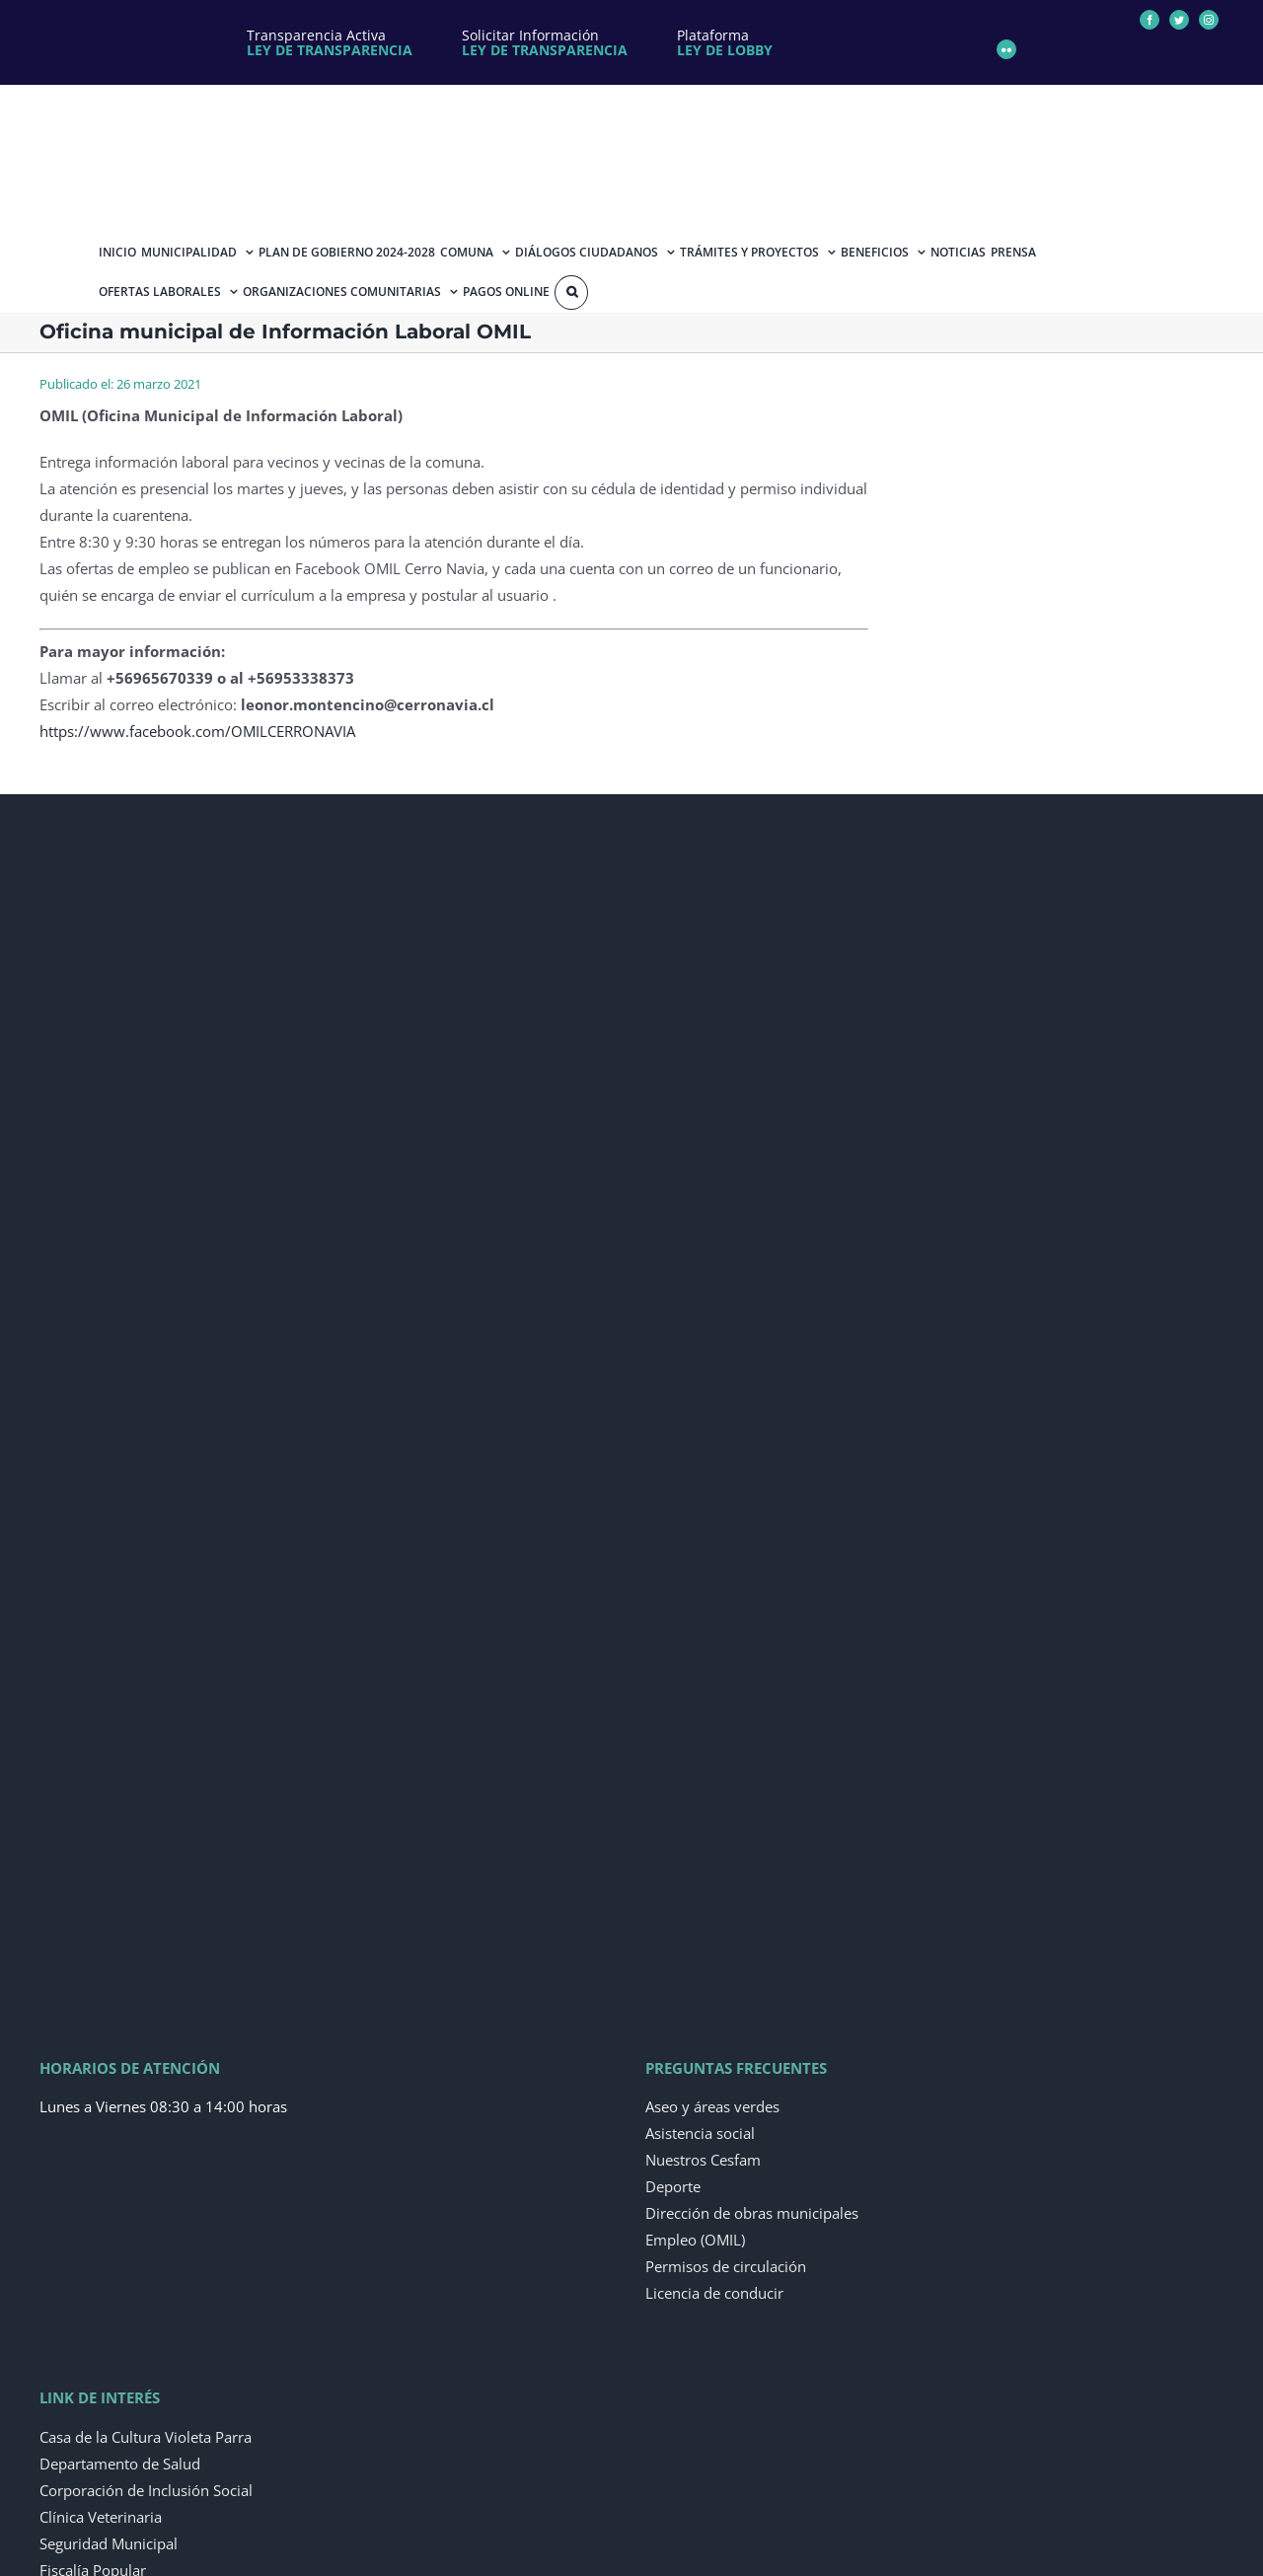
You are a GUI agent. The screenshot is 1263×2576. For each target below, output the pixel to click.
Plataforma (725, 42)
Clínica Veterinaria (100, 2517)
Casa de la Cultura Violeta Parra (145, 2437)
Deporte (673, 2186)
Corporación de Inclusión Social (146, 2490)
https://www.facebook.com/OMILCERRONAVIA (197, 731)
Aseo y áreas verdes (712, 2106)
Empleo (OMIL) (695, 2239)
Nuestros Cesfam (703, 2160)
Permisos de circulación (725, 2266)
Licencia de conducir (714, 2293)
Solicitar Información (545, 42)
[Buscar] (571, 292)
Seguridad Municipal (108, 2543)
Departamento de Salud (119, 2463)
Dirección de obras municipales (751, 2213)
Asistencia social (700, 2133)
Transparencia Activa (329, 42)
